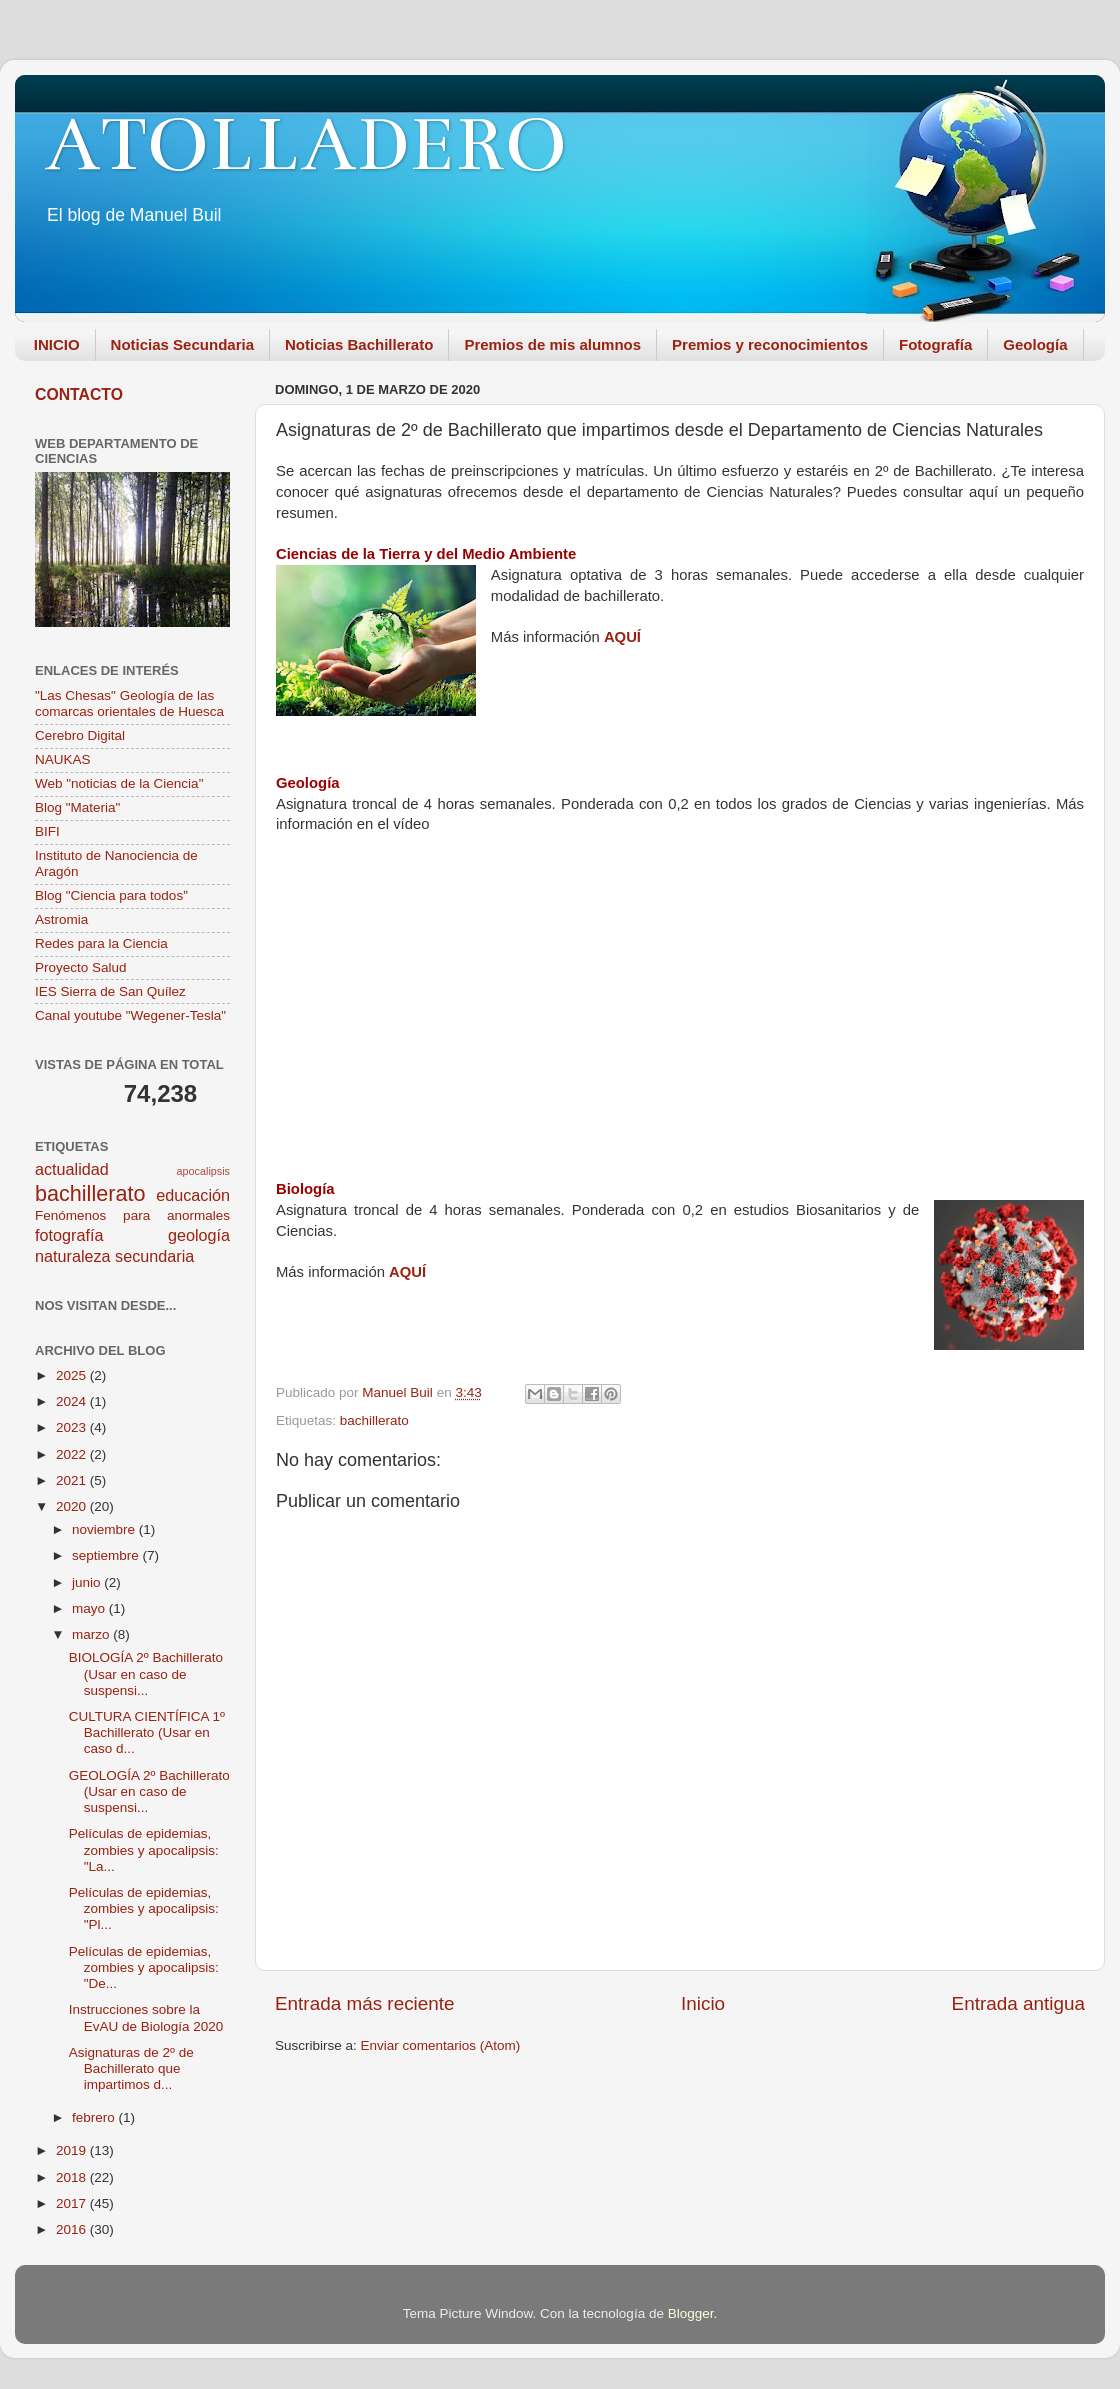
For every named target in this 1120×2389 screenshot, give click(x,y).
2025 (73, 1375)
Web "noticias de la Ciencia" (119, 783)
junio (88, 1582)
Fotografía (935, 344)
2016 (73, 2229)
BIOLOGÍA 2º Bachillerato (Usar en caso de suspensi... (146, 1673)
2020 (73, 1506)
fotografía (69, 1235)
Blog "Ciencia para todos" (111, 895)
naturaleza (73, 1256)
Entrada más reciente (365, 2003)
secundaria (154, 1256)
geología (199, 1235)
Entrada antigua (1018, 2003)
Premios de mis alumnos (552, 344)
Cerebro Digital (80, 735)
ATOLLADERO (306, 144)
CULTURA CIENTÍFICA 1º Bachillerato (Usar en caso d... (147, 1732)
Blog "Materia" (77, 807)
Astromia (61, 919)
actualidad (72, 1169)
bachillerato (374, 1420)
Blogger (691, 2313)
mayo (90, 1608)
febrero (95, 2117)
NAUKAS (63, 759)
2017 (73, 2203)
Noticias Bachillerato (359, 344)
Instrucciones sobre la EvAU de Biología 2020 (146, 2017)
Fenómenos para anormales (132, 1215)
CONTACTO (79, 394)
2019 (73, 2150)
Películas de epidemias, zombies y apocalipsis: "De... (144, 1967)
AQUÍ (622, 637)
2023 (73, 1427)
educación (193, 1195)
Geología (1035, 344)
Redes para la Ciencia (101, 943)
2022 (73, 1454)
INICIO (57, 344)
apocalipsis (203, 1171)
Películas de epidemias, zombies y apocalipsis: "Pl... (144, 1908)
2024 (73, 1401)
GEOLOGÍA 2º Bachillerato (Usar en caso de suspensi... (149, 1791)
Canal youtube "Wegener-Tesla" (130, 1015)
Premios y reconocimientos (770, 344)
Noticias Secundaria (182, 344)
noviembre (105, 1529)
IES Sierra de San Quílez (110, 991)
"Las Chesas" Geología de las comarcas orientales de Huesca (129, 703)
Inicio (703, 2003)
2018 (73, 2177)
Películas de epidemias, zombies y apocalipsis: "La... (144, 1849)
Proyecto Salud (81, 967)
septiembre (107, 1555)
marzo (92, 1634)
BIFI (47, 831)
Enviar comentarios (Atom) (441, 2045)
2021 (73, 1480)
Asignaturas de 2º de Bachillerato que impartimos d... (131, 2068)
